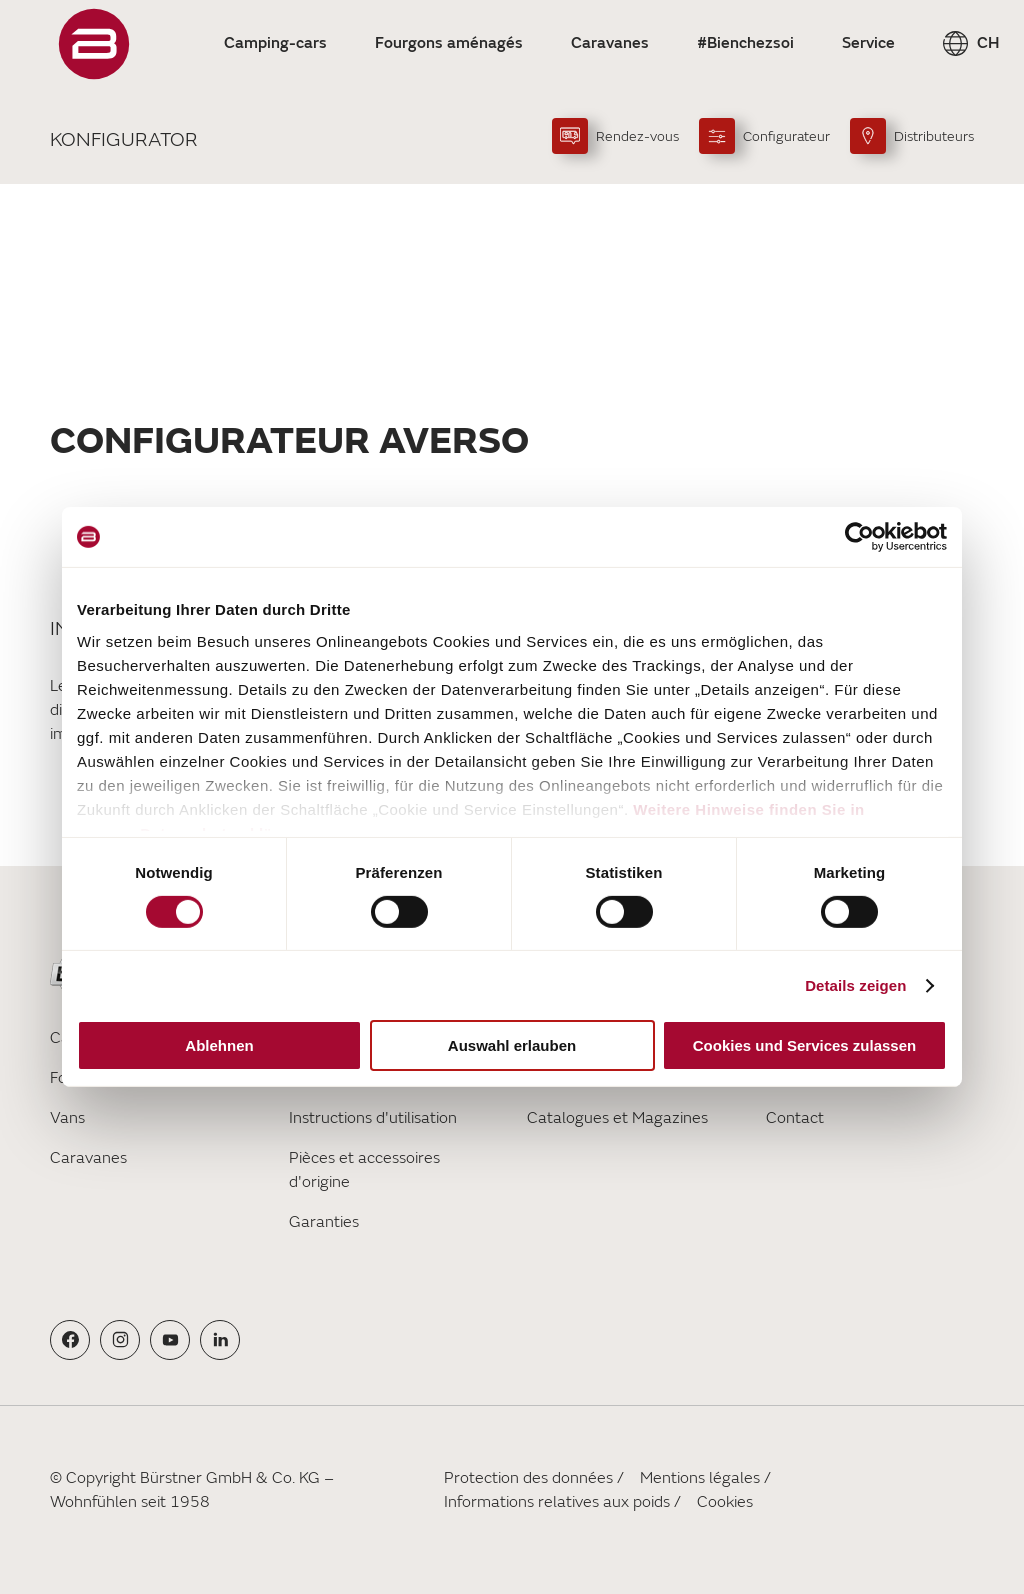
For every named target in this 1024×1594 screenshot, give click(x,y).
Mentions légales (700, 1478)
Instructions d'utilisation (373, 1118)
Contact (795, 1118)
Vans (67, 1118)
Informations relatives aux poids (557, 1502)
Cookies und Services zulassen (804, 1045)
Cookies (725, 1502)
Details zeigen (855, 985)
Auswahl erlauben (512, 1045)
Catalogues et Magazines (617, 1118)
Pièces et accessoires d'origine (364, 1170)
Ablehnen (219, 1045)
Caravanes (88, 1158)
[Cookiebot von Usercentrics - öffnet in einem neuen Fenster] (859, 537)
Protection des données (528, 1478)
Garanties (324, 1222)
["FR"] (94, 44)
